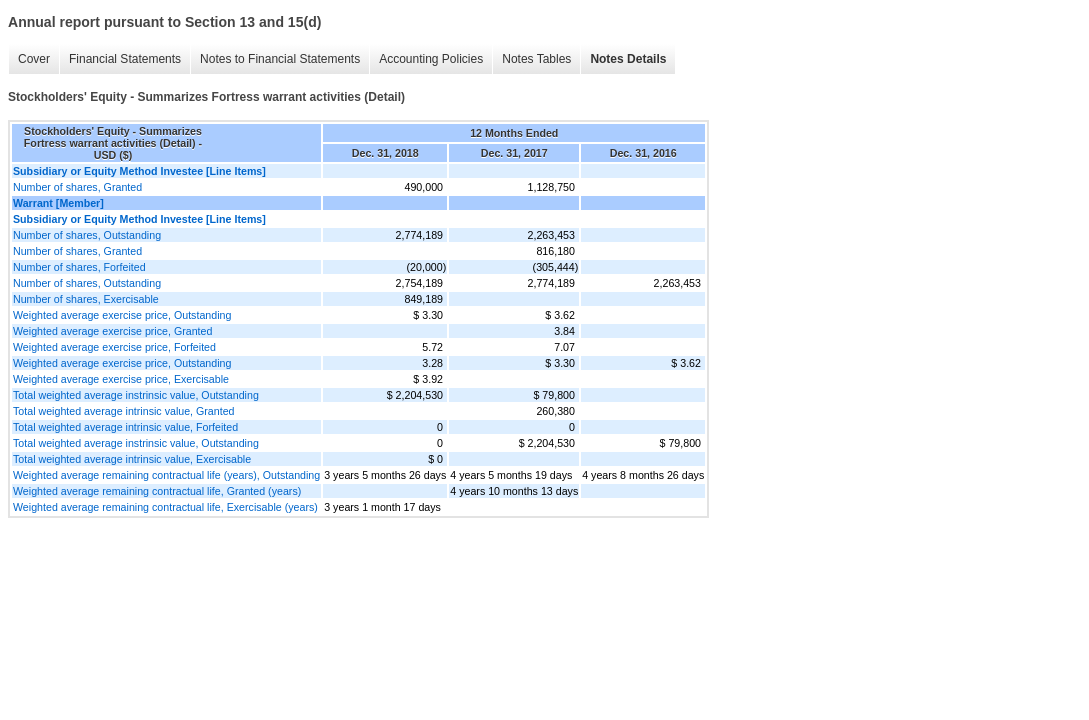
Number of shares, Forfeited (79, 267)
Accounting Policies (431, 59)
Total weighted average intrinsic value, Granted (124, 411)
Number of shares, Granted (77, 187)
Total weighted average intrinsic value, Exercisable (132, 459)
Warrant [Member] (58, 203)
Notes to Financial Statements (280, 59)
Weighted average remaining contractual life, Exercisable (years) (165, 507)
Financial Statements (125, 59)
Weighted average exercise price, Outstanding (122, 315)
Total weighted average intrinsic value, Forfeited (125, 427)
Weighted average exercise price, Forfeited (114, 347)
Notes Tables (536, 59)
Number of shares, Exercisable (86, 299)
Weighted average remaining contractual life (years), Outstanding (166, 475)
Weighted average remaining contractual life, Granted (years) (157, 491)
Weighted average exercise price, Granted (112, 331)
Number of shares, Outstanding (87, 235)
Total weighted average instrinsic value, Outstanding (136, 395)
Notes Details (628, 59)
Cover (34, 59)
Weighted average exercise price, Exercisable (121, 379)
